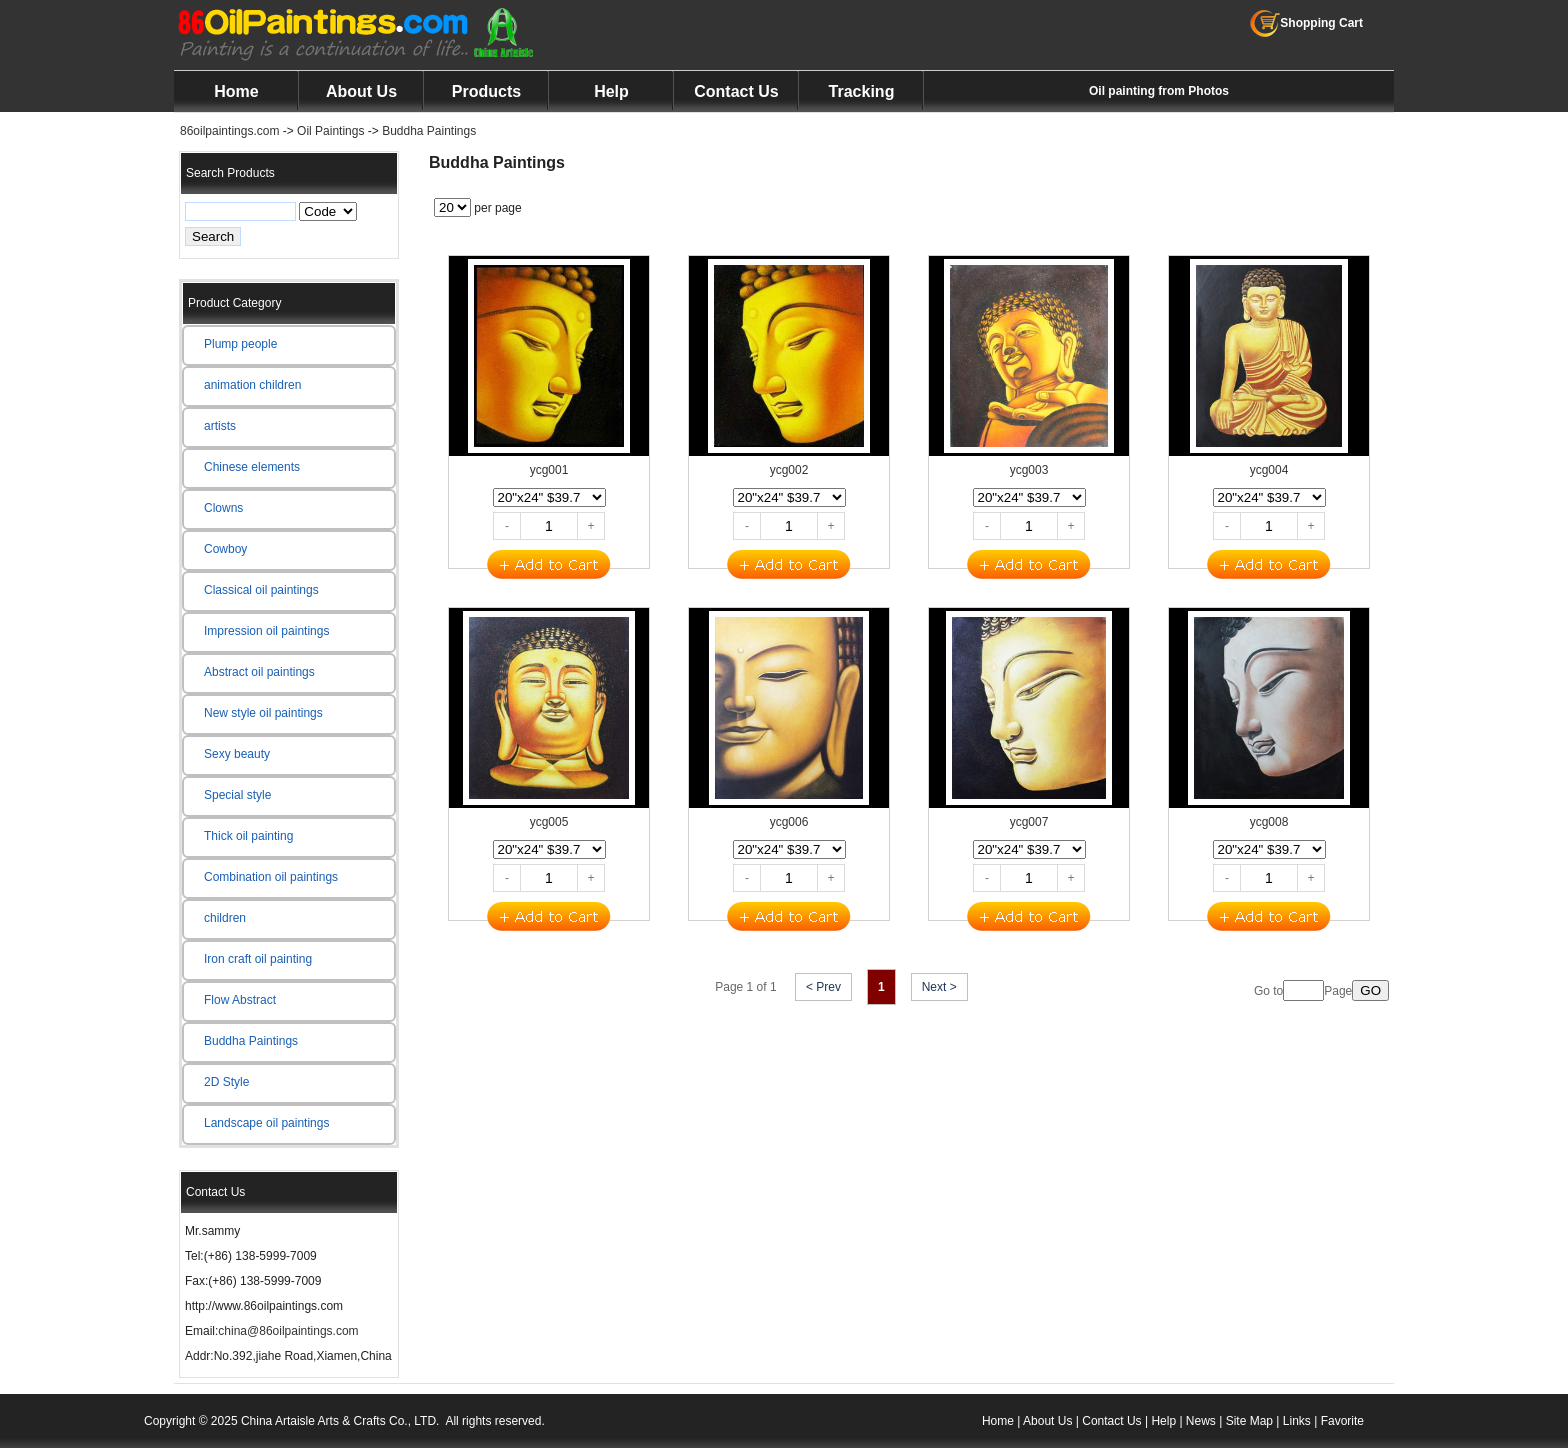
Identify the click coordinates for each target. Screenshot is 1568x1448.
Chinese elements (252, 467)
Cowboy (225, 549)
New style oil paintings (263, 713)
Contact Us (736, 91)
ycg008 (1269, 822)
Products (486, 91)
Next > (939, 987)
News (1201, 1421)
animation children (252, 385)
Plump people (240, 344)
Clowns (223, 508)
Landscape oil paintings (266, 1123)
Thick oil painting (248, 836)
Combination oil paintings (271, 877)
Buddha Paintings (429, 131)
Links (1297, 1421)
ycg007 (1029, 822)
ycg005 (549, 822)
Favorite (1342, 1421)
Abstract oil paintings (259, 672)
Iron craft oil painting (258, 959)
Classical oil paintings (261, 590)
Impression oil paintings (266, 631)
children (225, 918)
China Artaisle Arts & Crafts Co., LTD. (340, 1421)
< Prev (823, 987)
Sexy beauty (237, 754)
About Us (361, 91)
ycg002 (789, 470)
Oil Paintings (330, 131)
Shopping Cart (1306, 23)
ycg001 (549, 470)
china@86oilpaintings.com (288, 1331)
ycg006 (789, 822)
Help (611, 91)
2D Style (226, 1082)
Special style (237, 795)
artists (220, 426)
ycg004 (1269, 470)
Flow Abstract (240, 1000)
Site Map (1249, 1421)
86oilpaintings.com (229, 131)
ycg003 (1029, 470)
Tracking (862, 91)
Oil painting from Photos (1159, 91)
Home (236, 91)
